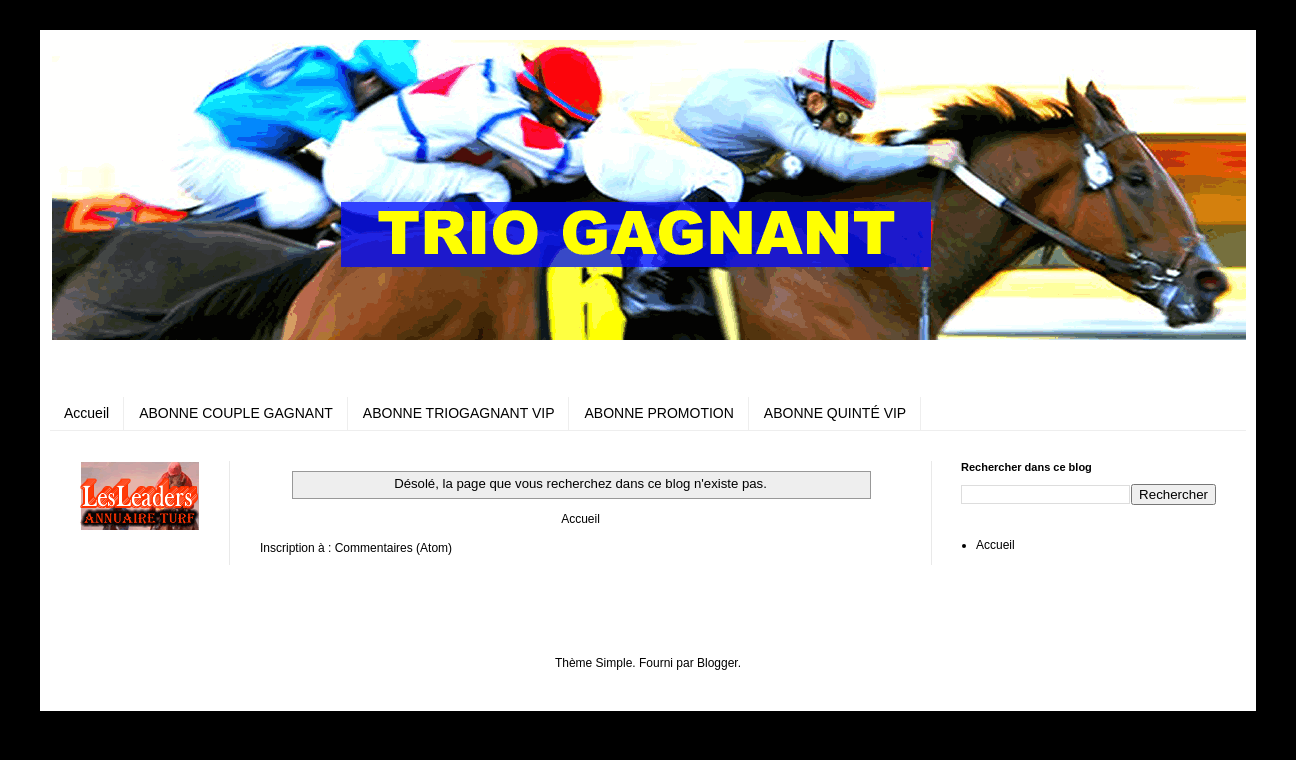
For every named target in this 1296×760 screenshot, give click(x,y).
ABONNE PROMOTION (658, 413)
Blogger (717, 663)
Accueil (86, 413)
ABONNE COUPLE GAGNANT (236, 413)
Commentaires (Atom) (393, 548)
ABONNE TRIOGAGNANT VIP (459, 413)
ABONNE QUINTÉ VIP (835, 413)
